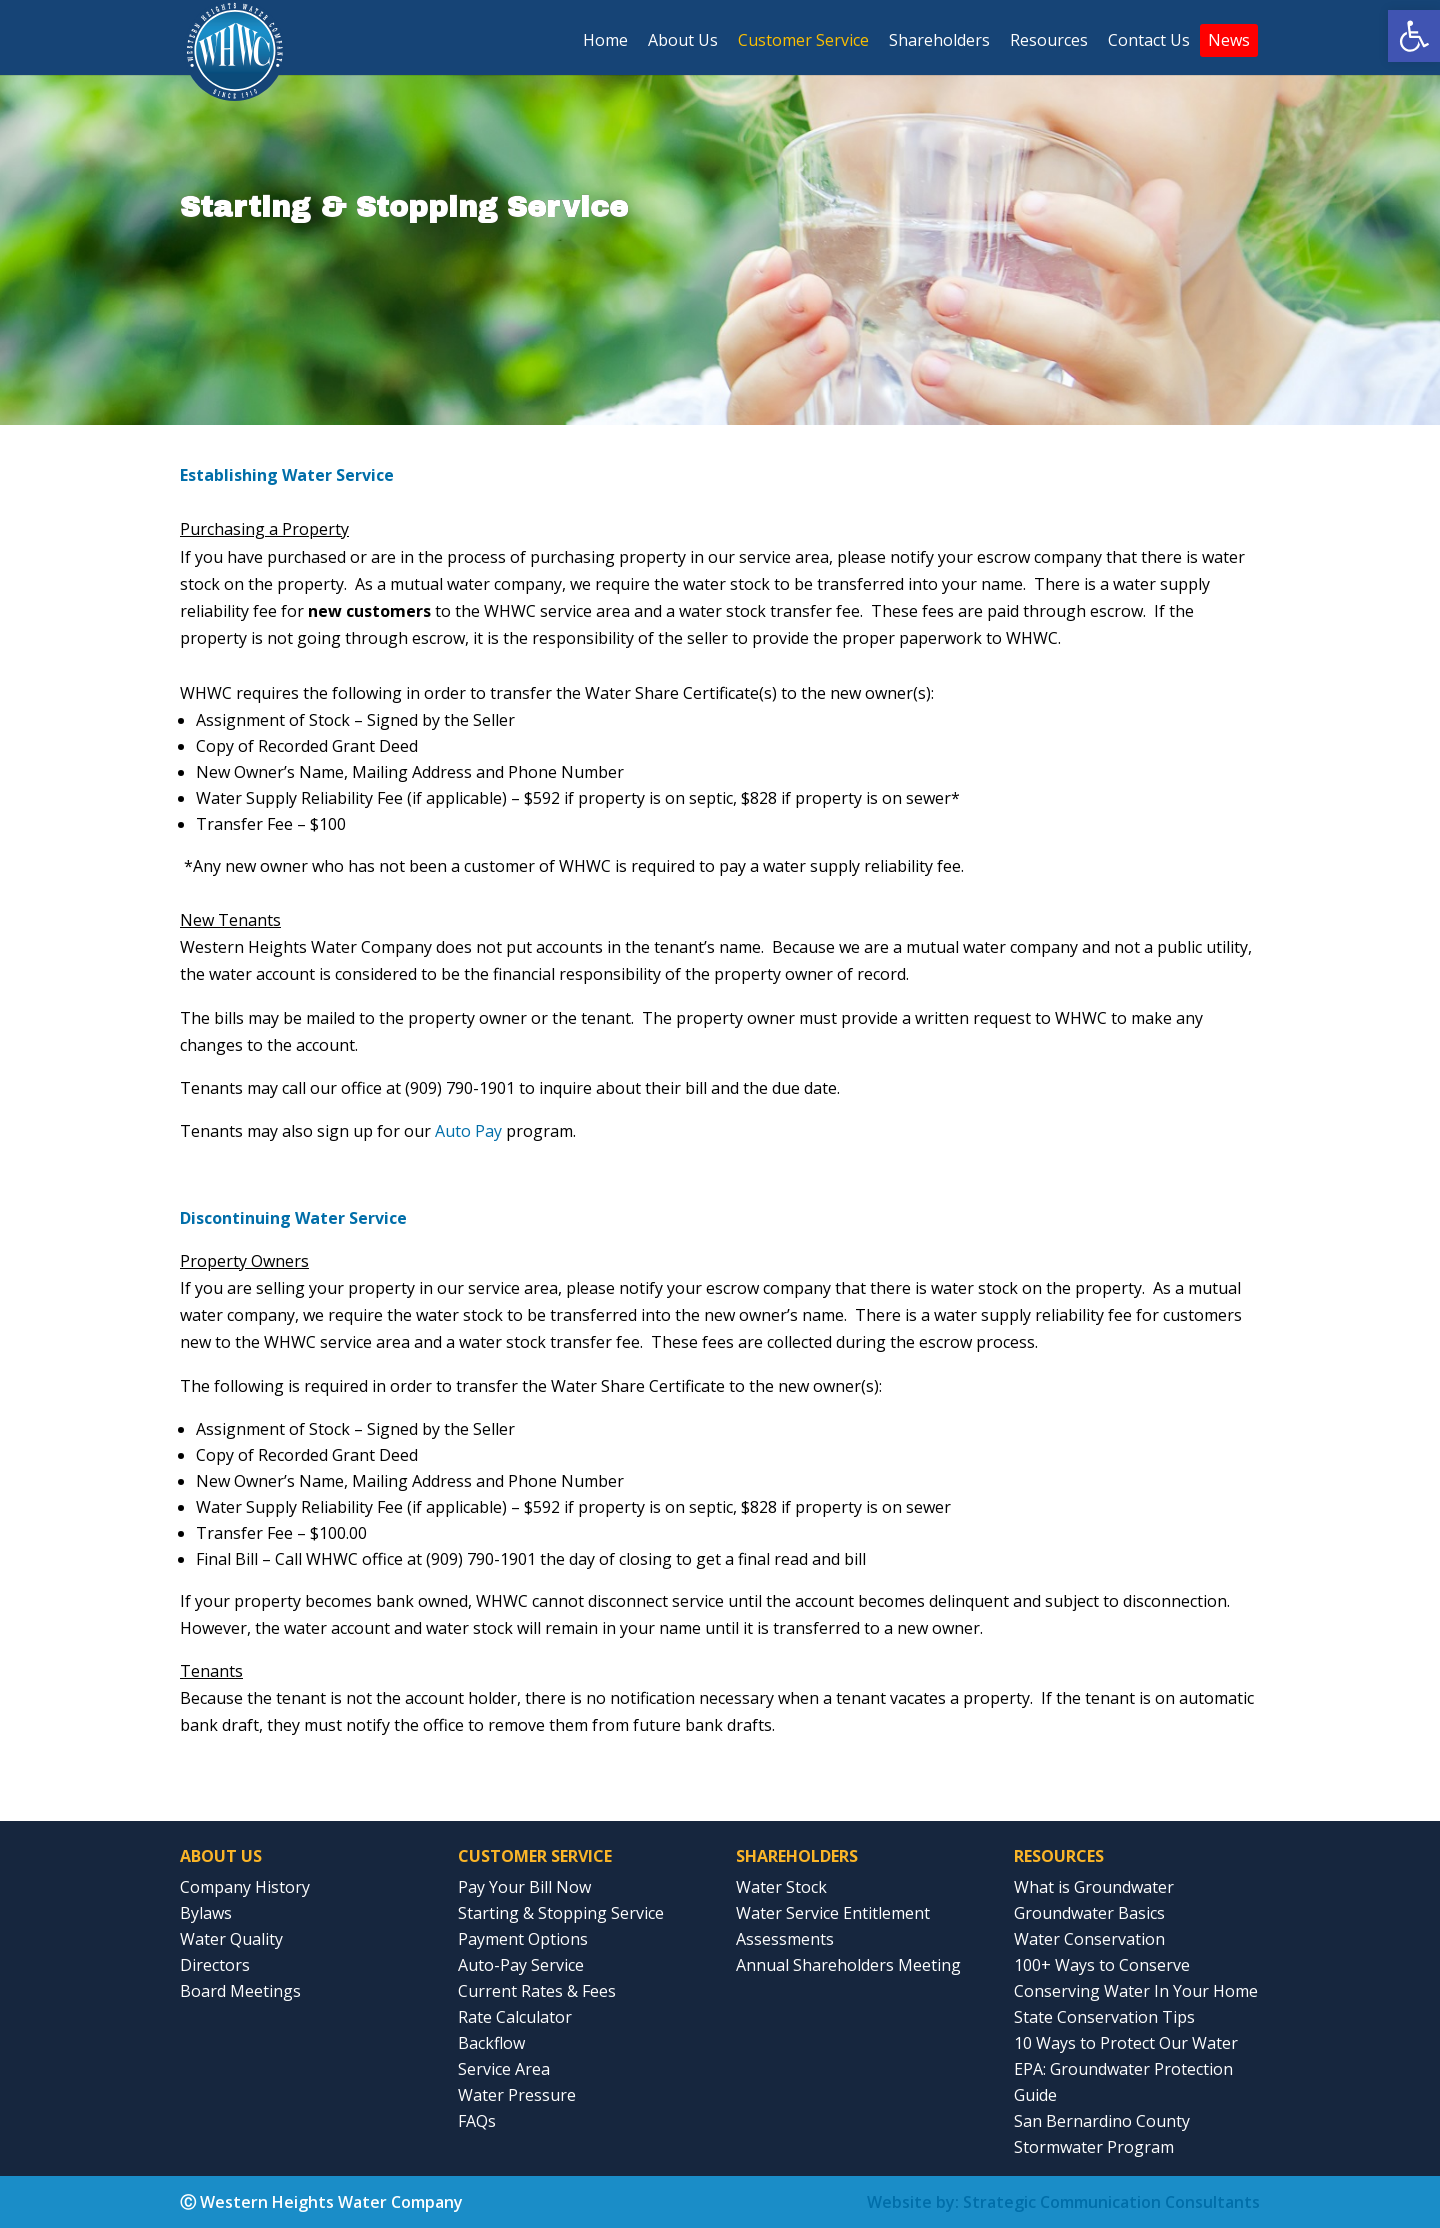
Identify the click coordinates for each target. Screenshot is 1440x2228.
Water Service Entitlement (833, 1913)
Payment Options (523, 1939)
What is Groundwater (1094, 1887)
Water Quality (231, 1939)
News (1229, 40)
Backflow (491, 2043)
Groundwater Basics (1089, 1913)
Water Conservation (1089, 1939)
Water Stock (781, 1887)
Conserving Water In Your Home (1136, 1991)
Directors (215, 1965)
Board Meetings (240, 1991)
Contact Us (1149, 40)
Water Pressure (517, 2095)
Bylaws (206, 1913)
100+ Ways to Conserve (1102, 1965)
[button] (1414, 36)
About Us (683, 40)
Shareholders (939, 40)
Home (605, 40)
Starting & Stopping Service (561, 1913)
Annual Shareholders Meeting (848, 1965)
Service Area (504, 2069)
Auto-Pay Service (521, 1965)
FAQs (477, 2121)
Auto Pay (468, 1131)
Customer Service (803, 40)
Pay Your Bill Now (524, 1887)
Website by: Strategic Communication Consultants (1063, 2202)
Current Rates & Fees (537, 1991)
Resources (1049, 40)
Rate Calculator (515, 2017)
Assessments (785, 1939)
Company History (245, 1887)
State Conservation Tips (1104, 2017)
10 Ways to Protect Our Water (1126, 2043)
